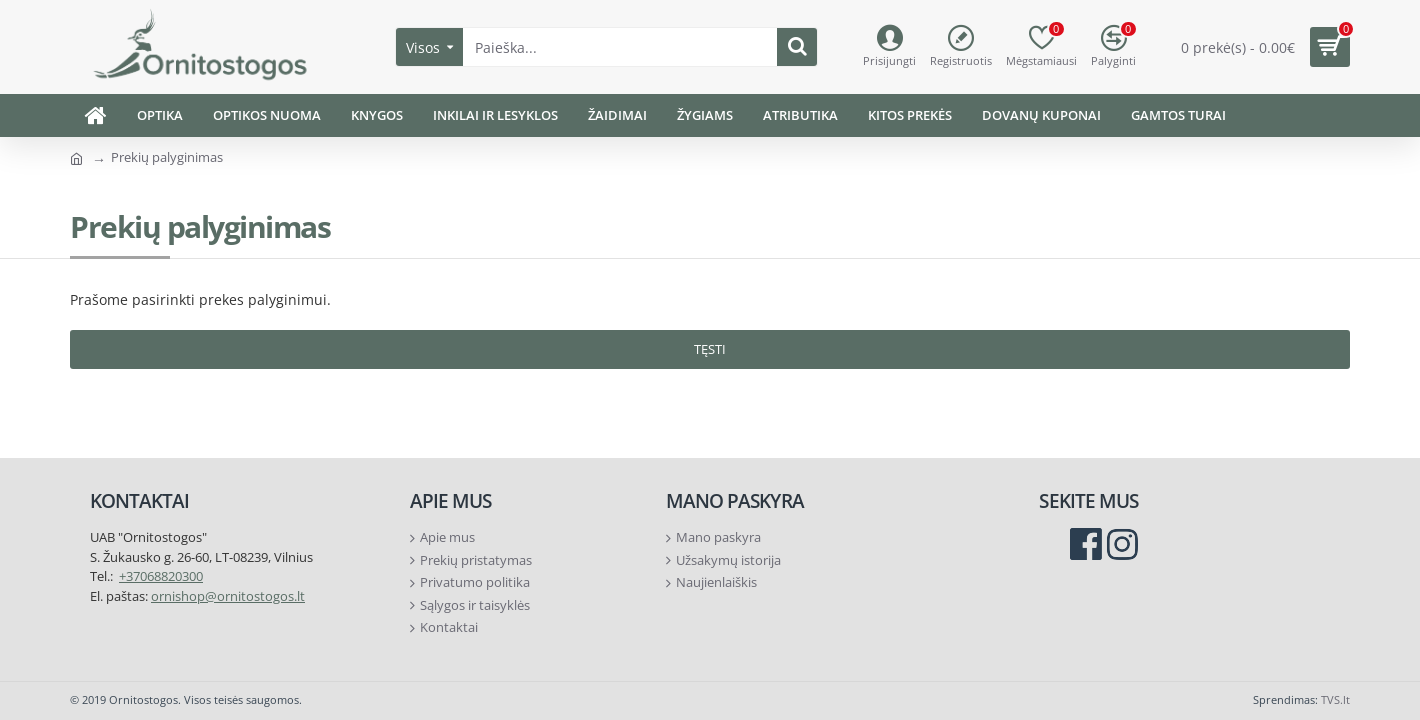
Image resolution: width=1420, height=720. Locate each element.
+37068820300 (161, 576)
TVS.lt (1335, 699)
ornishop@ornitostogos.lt (228, 596)
